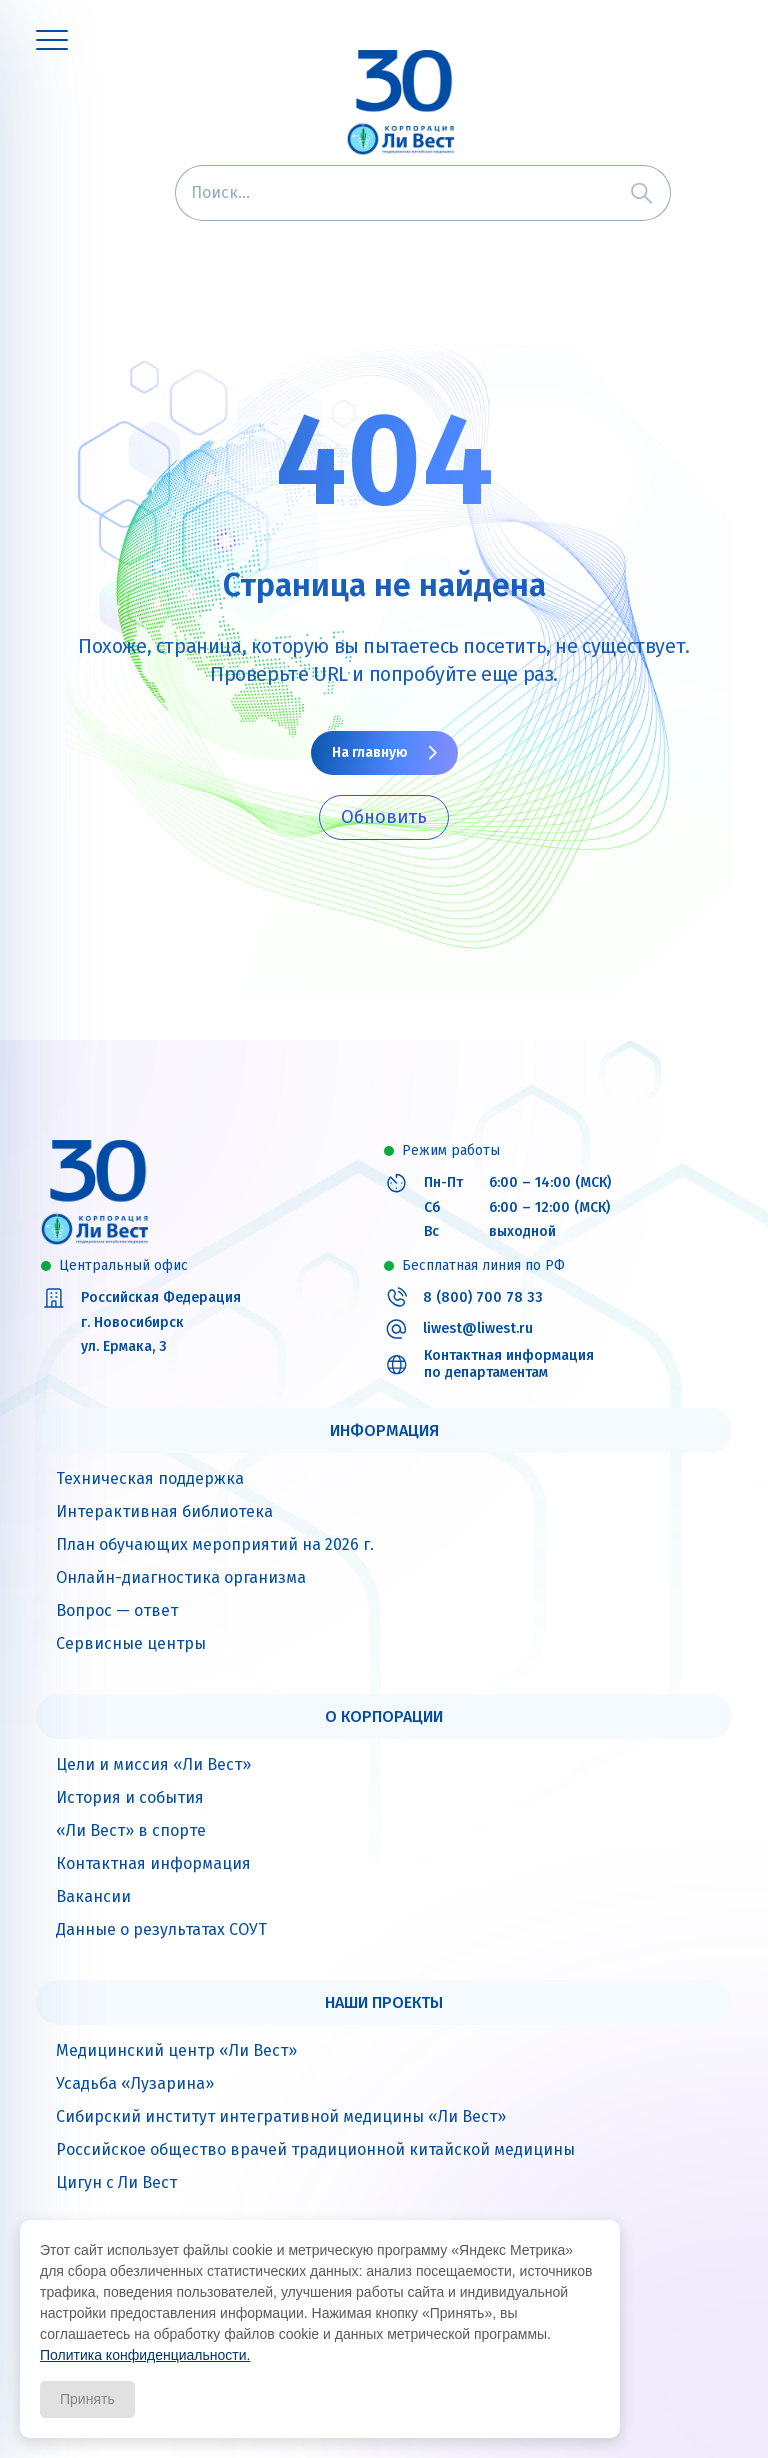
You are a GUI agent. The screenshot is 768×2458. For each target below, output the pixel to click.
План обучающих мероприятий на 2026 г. (215, 1544)
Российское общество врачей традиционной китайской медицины (315, 2149)
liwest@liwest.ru (478, 1329)
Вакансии (93, 1896)
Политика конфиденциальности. (145, 2355)
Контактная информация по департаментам (509, 1364)
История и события (130, 1797)
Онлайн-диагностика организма (181, 1577)
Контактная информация (153, 1863)
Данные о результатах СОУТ (161, 1929)
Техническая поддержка (150, 1478)
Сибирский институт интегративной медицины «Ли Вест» (281, 2116)
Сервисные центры (131, 1643)
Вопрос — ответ (117, 1610)
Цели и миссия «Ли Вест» (153, 1764)
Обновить (384, 817)
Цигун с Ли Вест (116, 2182)
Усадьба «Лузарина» (135, 2083)
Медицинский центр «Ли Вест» (176, 2050)
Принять (87, 2399)
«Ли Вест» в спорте (131, 1830)
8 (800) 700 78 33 (483, 1298)
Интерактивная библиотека (164, 1511)
